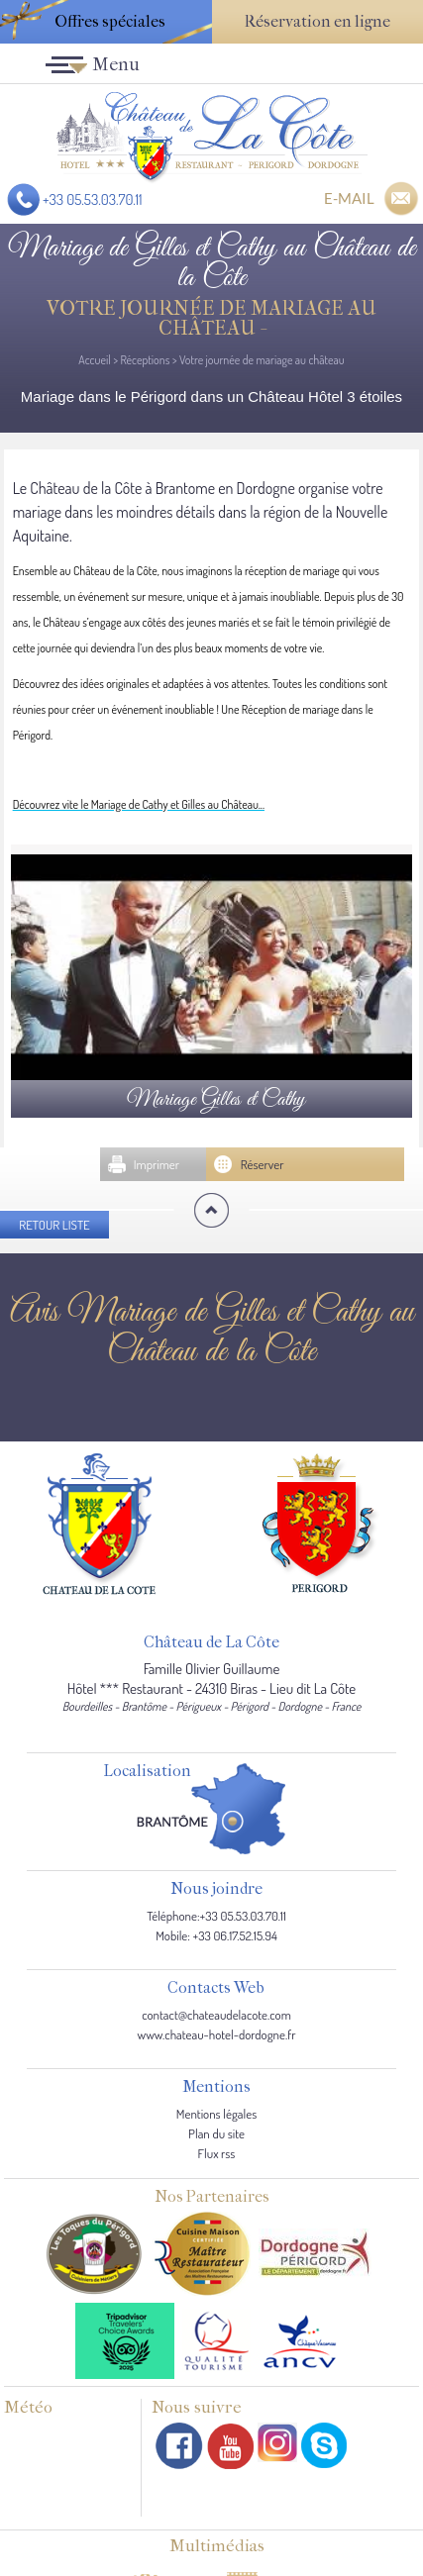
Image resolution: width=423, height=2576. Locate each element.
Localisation (147, 1771)
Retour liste (54, 1225)
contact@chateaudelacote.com (216, 2015)
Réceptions (144, 359)
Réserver (262, 1164)
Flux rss (217, 2153)
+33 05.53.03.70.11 (93, 199)
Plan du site (216, 2133)
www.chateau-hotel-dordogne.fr (217, 2034)
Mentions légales (216, 2114)
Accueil (94, 359)
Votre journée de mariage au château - (211, 318)
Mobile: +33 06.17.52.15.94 (216, 1935)
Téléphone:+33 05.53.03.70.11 (216, 1916)
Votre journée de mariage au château (262, 359)
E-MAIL (349, 198)
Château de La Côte (211, 1643)
